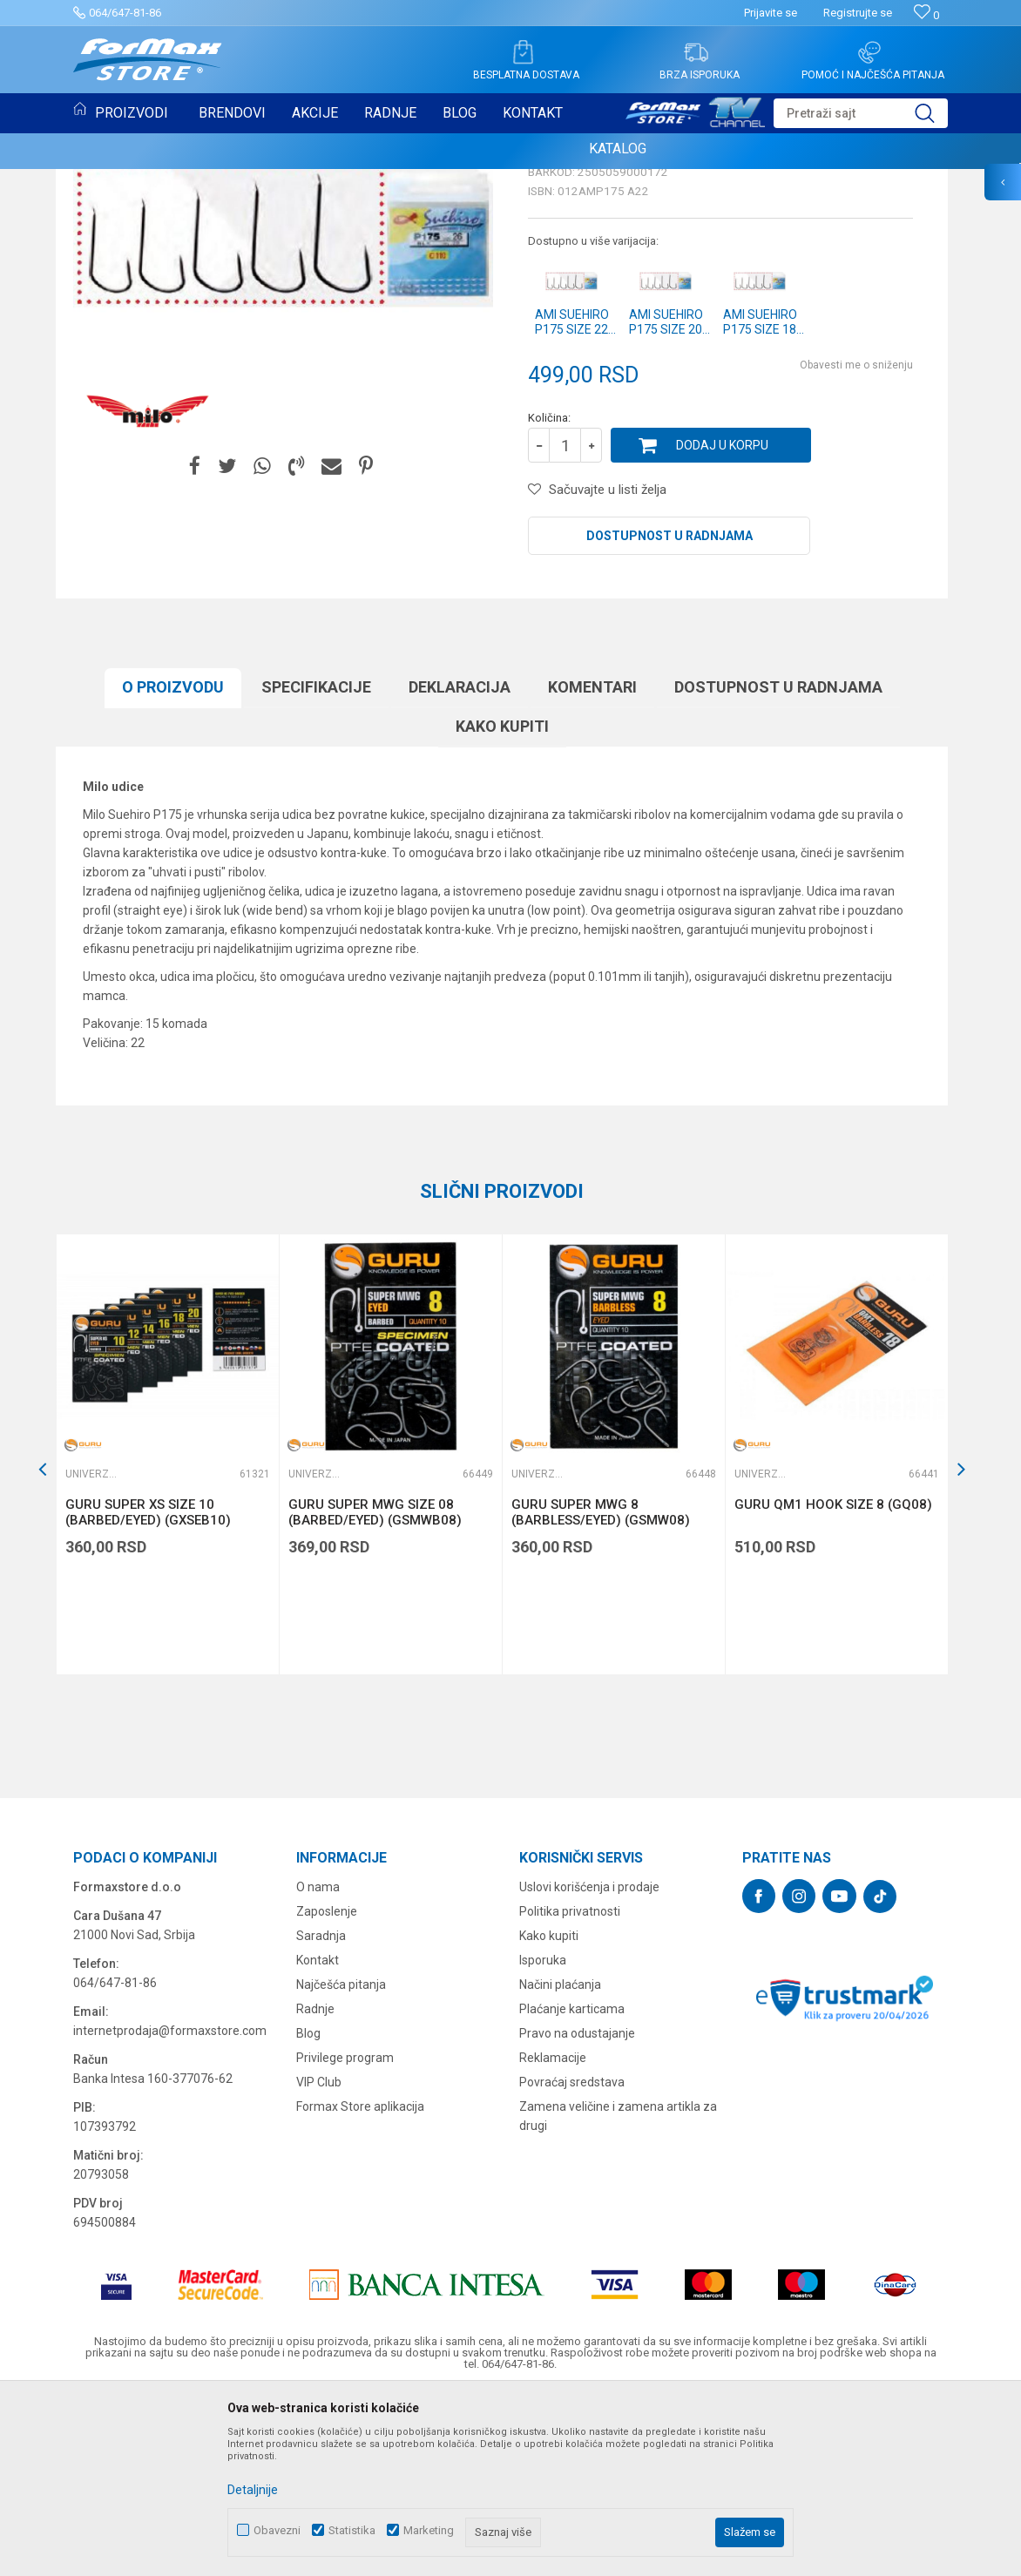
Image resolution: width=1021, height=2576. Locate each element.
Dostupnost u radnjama (669, 714)
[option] (167, 1633)
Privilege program (345, 2236)
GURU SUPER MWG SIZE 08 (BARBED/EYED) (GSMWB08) (375, 1691)
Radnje (315, 2187)
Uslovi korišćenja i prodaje (589, 2065)
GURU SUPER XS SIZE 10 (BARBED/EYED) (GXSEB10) (148, 1691)
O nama (318, 2065)
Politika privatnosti (569, 2090)
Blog (308, 2212)
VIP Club (318, 2261)
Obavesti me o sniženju (856, 544)
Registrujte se (857, 12)
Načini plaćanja (560, 2163)
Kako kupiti (502, 905)
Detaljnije (252, 2490)
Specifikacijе (316, 865)
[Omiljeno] (926, 15)
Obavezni (277, 2530)
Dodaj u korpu (722, 624)
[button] (861, 113)
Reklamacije (552, 2236)
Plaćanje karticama (572, 2187)
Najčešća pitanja (341, 2163)
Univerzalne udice (585, 312)
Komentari (592, 865)
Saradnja (321, 2114)
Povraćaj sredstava (572, 2261)
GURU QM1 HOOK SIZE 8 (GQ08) (833, 1683)
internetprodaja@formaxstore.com (170, 2209)
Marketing (428, 2530)
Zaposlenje (326, 2090)
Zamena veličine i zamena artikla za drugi (618, 2294)
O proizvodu (173, 865)
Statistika (351, 2530)
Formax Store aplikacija (360, 2285)
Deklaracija (459, 865)
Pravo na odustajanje (577, 2212)
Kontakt (317, 2139)
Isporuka (542, 2139)
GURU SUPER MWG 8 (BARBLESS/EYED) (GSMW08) (600, 1691)
